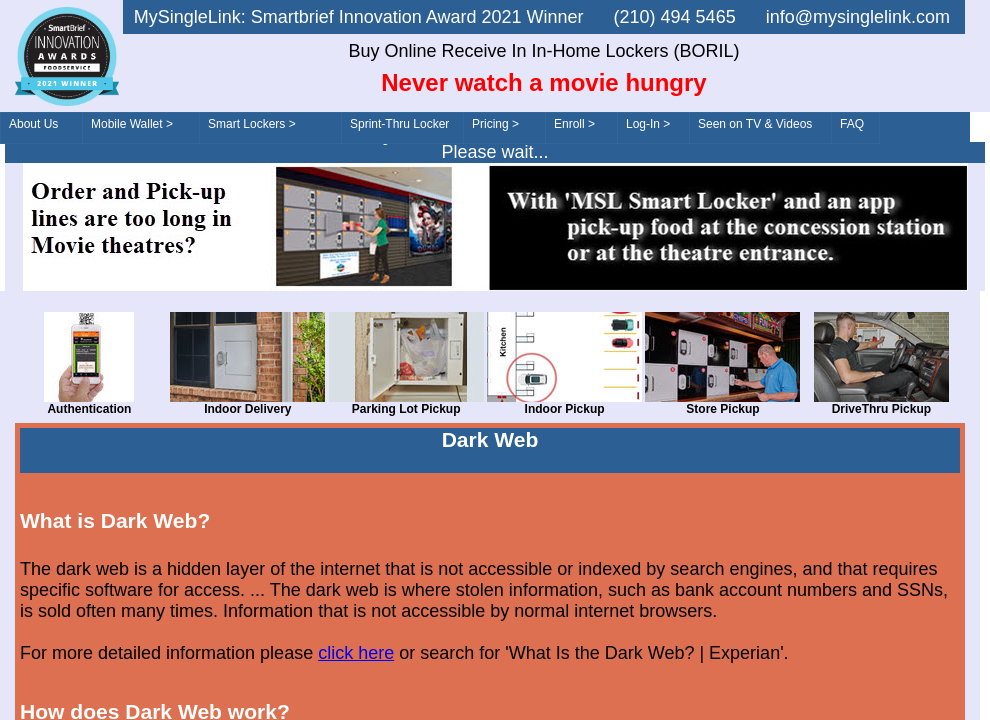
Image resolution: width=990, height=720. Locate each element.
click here (356, 653)
